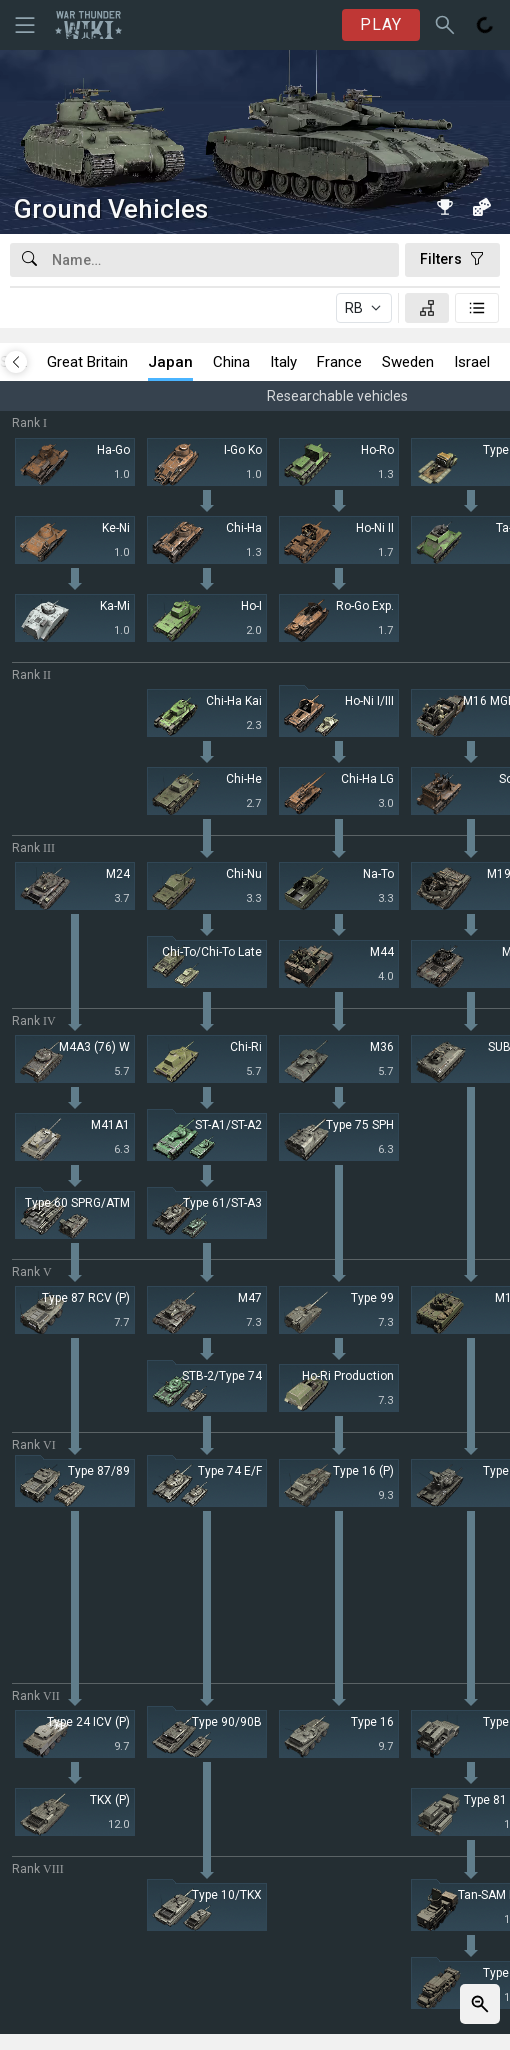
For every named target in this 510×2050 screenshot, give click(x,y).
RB (354, 308)
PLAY (381, 24)
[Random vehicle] (481, 207)
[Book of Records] (445, 207)
